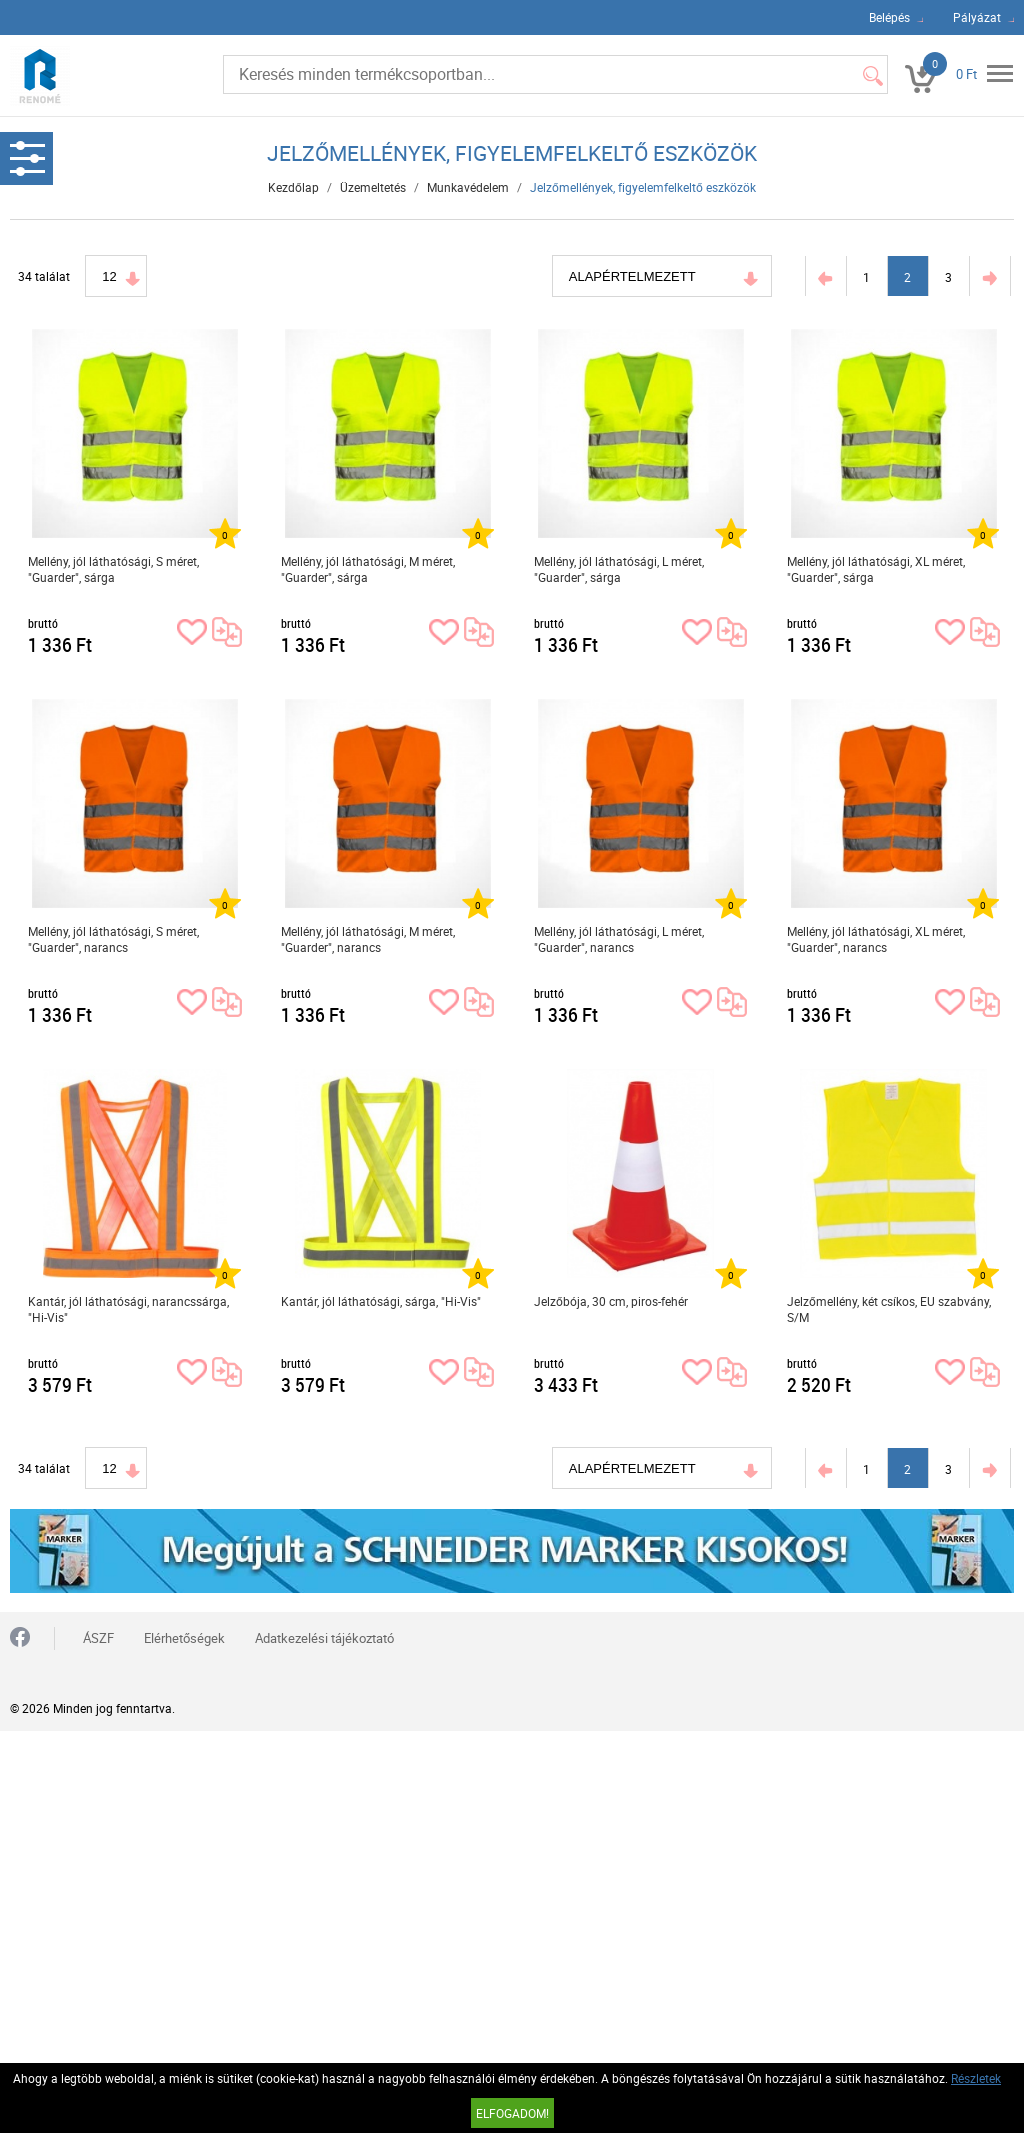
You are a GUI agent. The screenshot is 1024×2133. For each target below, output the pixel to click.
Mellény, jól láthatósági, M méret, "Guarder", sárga (368, 569)
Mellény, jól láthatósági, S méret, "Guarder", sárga (113, 569)
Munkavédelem (468, 187)
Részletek (976, 2078)
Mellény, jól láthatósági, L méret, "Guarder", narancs (619, 939)
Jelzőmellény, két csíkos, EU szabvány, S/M (889, 1309)
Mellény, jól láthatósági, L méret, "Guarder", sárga (619, 569)
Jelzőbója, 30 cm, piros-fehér (611, 1301)
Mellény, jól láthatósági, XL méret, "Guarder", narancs (876, 939)
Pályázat (977, 17)
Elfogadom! (512, 2113)
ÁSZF (98, 1638)
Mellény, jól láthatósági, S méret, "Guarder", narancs (113, 939)
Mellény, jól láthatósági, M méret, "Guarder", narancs (368, 939)
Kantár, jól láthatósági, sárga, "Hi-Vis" (381, 1301)
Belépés (889, 17)
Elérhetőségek (184, 1638)
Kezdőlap (293, 187)
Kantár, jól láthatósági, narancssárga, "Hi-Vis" (128, 1309)
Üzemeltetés (373, 187)
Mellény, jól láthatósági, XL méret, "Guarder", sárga (876, 569)
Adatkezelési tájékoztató (324, 1638)
